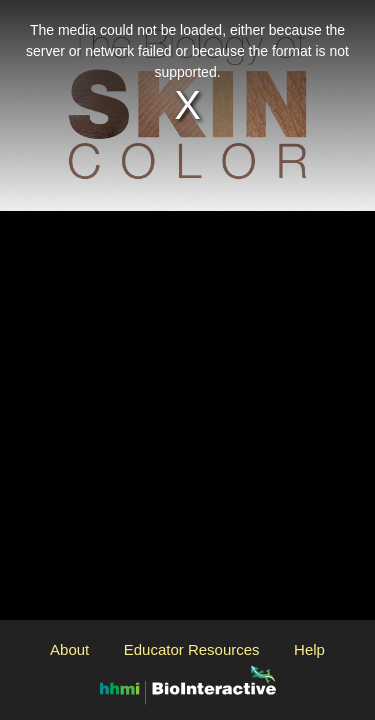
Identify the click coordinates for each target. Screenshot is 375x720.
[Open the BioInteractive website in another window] (188, 683)
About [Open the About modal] (69, 649)
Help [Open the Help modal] (309, 649)
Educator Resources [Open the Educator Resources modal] (192, 649)
